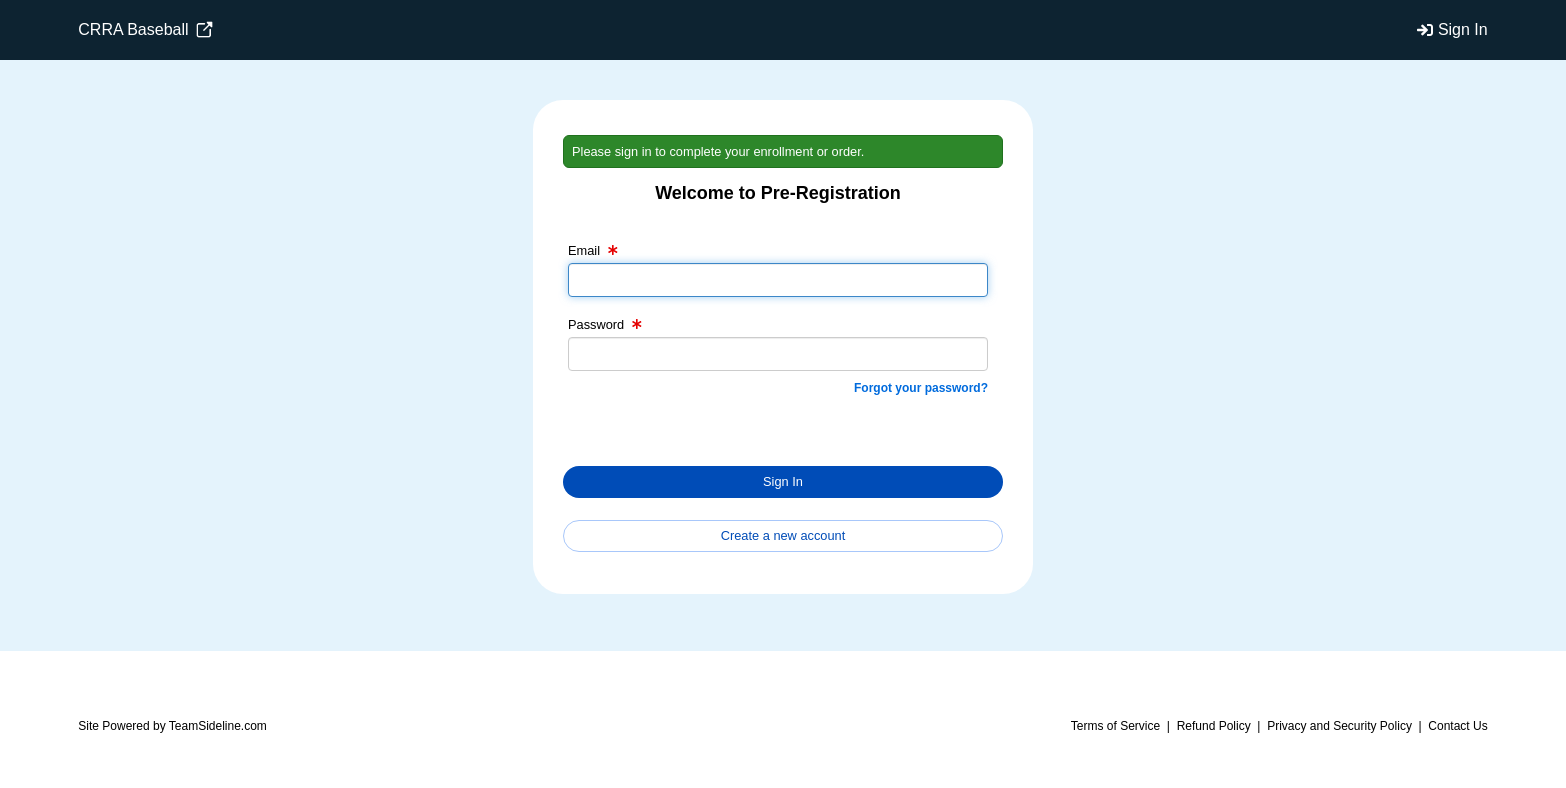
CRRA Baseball (145, 30)
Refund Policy (1214, 726)
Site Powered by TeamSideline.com (172, 726)
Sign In (1463, 29)
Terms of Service (1115, 726)
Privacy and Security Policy (1339, 726)
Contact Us (1457, 726)
